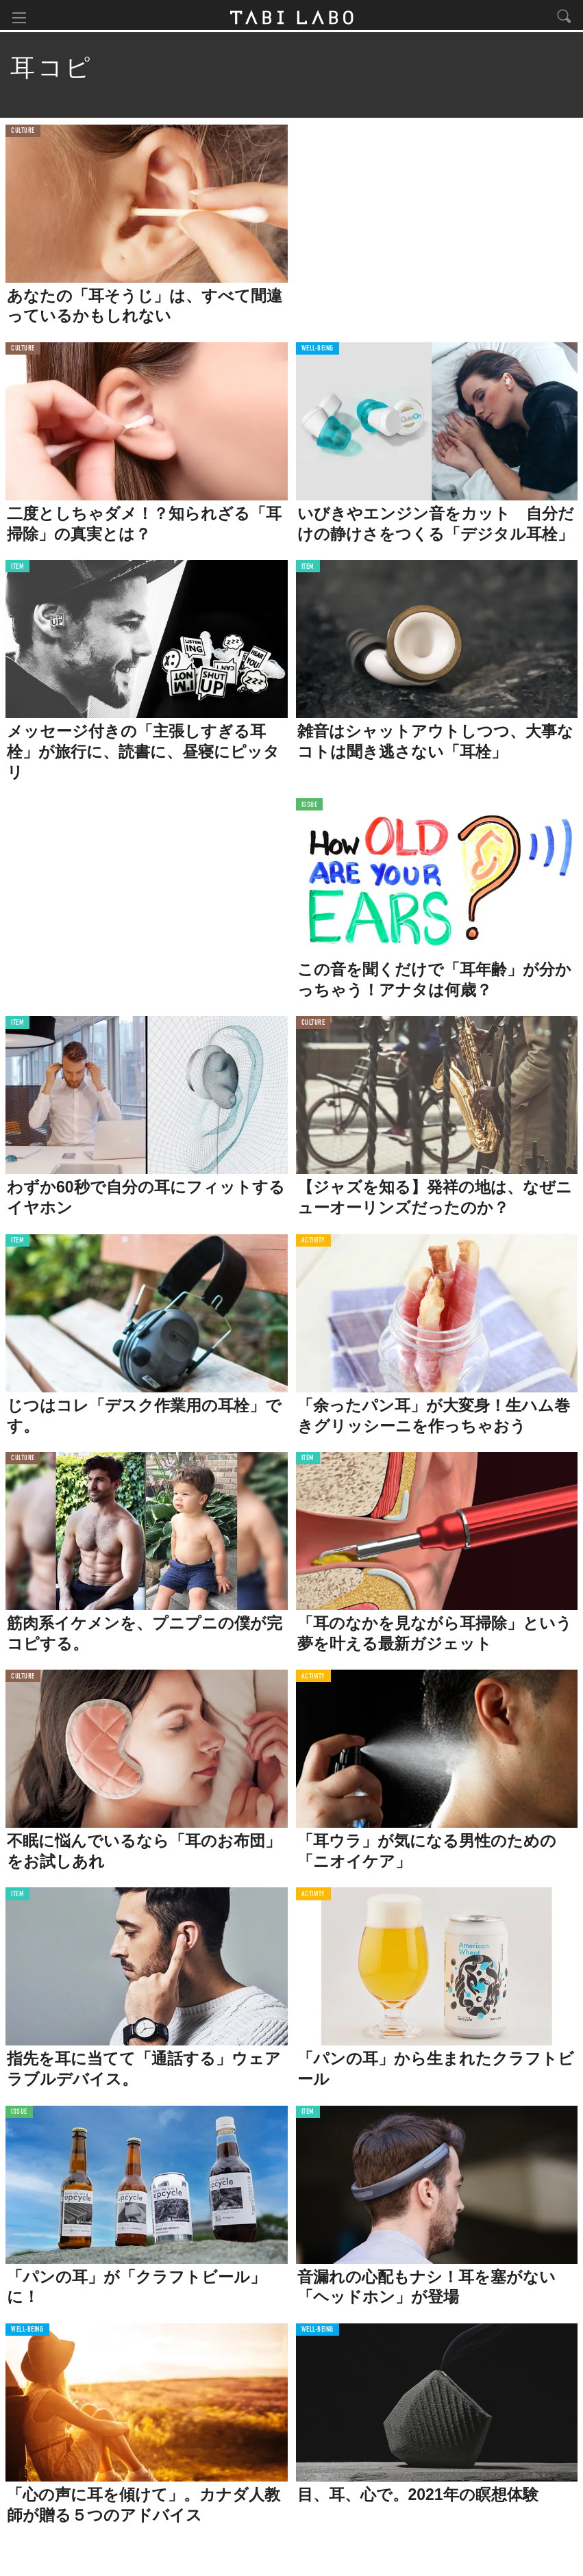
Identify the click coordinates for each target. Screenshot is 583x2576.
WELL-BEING (317, 351)
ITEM (17, 569)
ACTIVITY (313, 1243)
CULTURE (23, 133)
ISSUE (309, 807)
